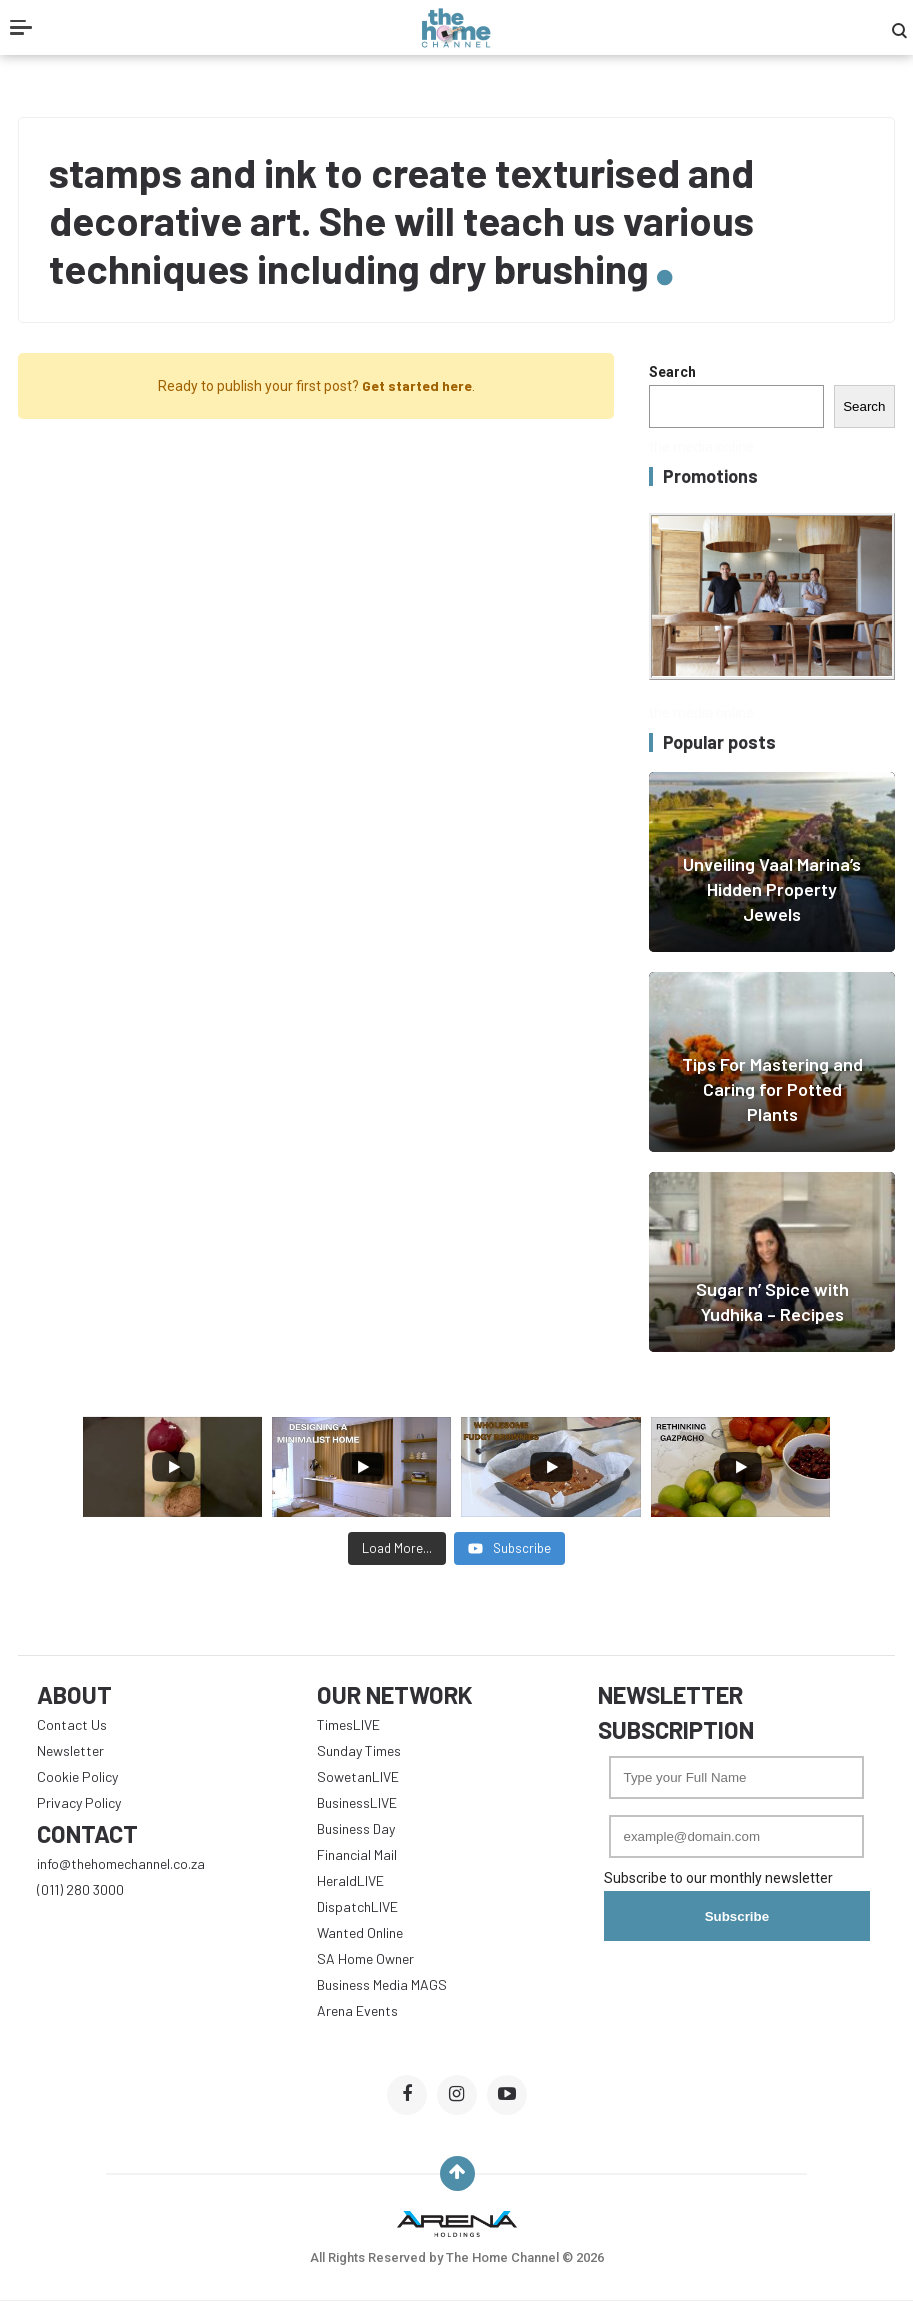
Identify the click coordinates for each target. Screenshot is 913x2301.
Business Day (356, 1828)
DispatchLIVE (357, 1906)
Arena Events (357, 2010)
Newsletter (70, 1750)
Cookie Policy (77, 1776)
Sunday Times (359, 1750)
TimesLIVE (348, 1724)
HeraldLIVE (350, 1880)
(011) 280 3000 (80, 1889)
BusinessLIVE (357, 1802)
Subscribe (737, 1916)
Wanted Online (360, 1932)
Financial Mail (357, 1854)
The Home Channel (504, 2257)
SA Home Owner (365, 1958)
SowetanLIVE (358, 1776)
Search (672, 372)
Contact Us (72, 1724)
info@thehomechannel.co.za (121, 1863)
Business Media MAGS (382, 1984)
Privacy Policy (79, 1802)
